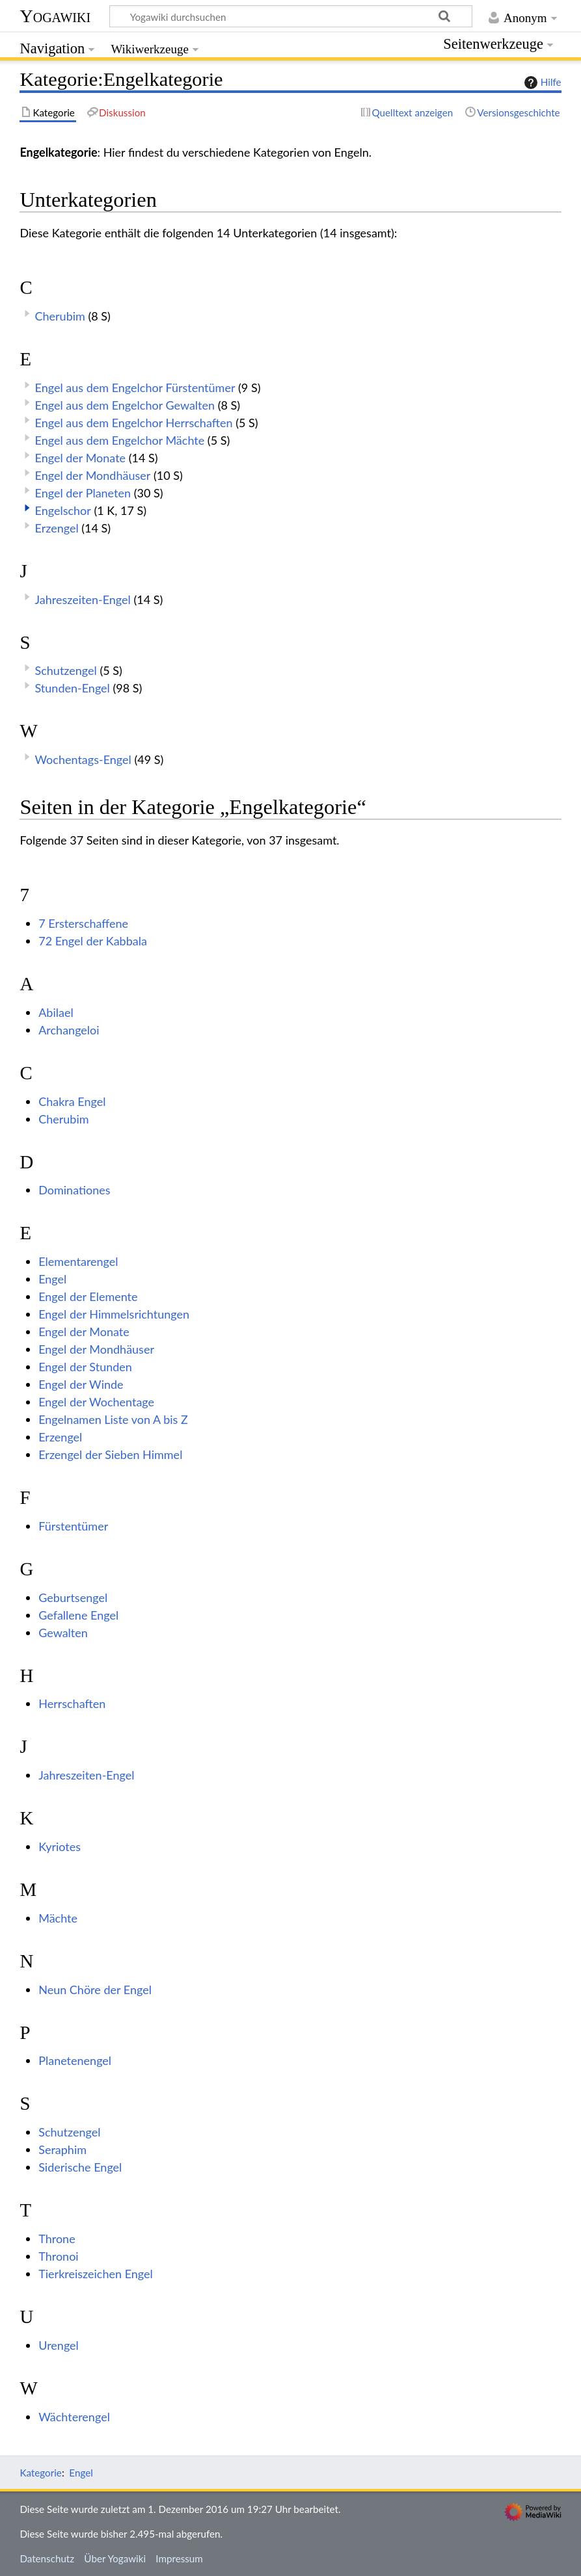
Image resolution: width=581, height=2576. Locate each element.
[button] (27, 507)
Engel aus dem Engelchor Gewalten (125, 405)
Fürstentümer (73, 1526)
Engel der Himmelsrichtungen (113, 1314)
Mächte (57, 1918)
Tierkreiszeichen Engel (95, 2274)
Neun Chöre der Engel (95, 1989)
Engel (52, 1279)
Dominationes (74, 1190)
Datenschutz (47, 2558)
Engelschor (63, 510)
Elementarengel (78, 1261)
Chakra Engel (71, 1101)
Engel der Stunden (85, 1367)
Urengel (58, 2345)
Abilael (56, 1012)
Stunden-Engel (72, 688)
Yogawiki (55, 16)
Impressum (179, 2558)
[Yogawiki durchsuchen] (291, 16)
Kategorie (40, 2472)
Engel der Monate (80, 458)
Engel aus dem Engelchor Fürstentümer (135, 387)
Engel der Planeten (83, 493)
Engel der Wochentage (96, 1402)
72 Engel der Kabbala (92, 941)
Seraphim (62, 2149)
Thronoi (58, 2256)
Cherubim (60, 316)
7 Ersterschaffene (83, 923)
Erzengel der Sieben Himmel (110, 1454)
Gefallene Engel (78, 1615)
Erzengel (57, 528)
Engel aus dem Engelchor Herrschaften (134, 422)
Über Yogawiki (115, 2558)
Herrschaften (71, 1703)
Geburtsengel (72, 1597)
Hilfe (541, 82)
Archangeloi (68, 1030)
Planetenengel (74, 2060)
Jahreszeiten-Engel (83, 599)
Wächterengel (74, 2417)
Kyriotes (59, 1846)
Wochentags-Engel (83, 759)
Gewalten (63, 1632)
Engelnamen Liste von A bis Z (113, 1419)
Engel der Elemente (87, 1296)
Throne (56, 2238)
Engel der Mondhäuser (93, 475)
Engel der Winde (80, 1384)
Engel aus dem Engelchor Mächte (120, 440)
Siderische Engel (80, 2167)
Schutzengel (66, 670)
